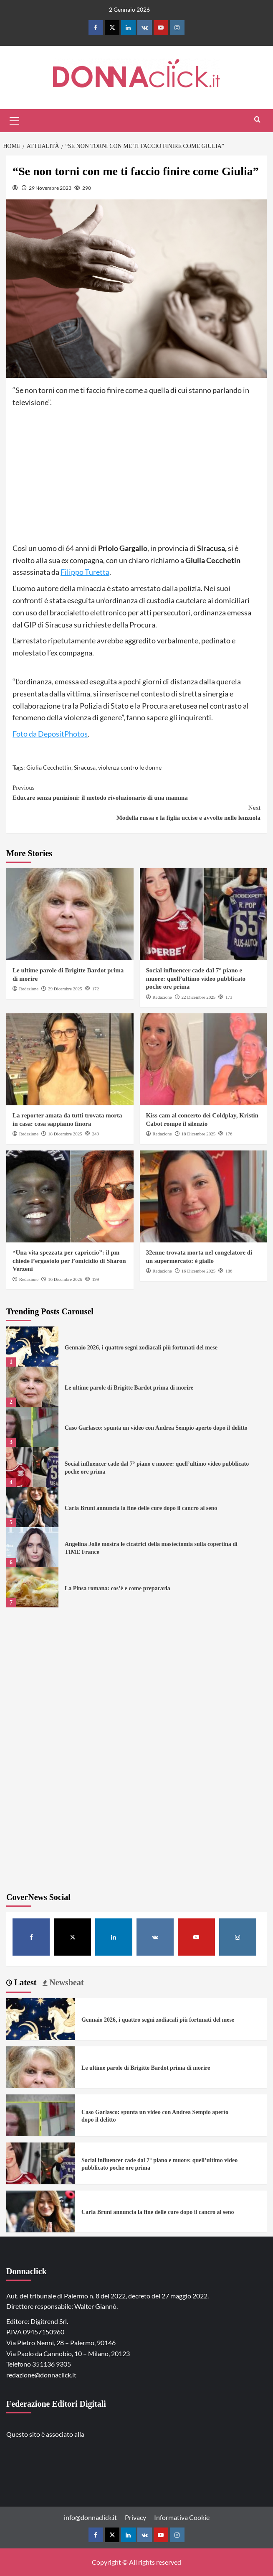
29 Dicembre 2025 (65, 988)
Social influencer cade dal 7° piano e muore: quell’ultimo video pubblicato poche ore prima (196, 978)
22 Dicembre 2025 (198, 997)
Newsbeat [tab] (65, 1982)
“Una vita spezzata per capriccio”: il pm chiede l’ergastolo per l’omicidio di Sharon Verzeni (69, 1260)
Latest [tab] (24, 1982)
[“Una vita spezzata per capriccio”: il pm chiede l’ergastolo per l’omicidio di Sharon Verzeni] (70, 1196)
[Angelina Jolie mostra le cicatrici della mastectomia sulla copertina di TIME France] (32, 1547)
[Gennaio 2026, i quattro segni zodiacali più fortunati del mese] (32, 1346)
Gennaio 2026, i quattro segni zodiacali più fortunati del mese (141, 1347)
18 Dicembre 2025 (65, 1133)
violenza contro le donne (130, 767)
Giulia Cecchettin (48, 767)
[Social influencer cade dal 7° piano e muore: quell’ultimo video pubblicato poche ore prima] (203, 914)
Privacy (135, 2517)
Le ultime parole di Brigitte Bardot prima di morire (129, 1388)
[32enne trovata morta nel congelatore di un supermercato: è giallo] (203, 1196)
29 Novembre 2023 (50, 188)
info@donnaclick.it (90, 2517)
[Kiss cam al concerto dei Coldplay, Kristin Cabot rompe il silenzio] (203, 1059)
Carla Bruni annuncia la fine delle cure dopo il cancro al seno (141, 1508)
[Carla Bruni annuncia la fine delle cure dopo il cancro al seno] (32, 1507)
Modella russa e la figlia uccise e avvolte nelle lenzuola (136, 812)
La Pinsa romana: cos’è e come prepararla (117, 1588)
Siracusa (85, 767)
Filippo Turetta (85, 571)
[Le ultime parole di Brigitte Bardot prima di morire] (70, 914)
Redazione (28, 988)
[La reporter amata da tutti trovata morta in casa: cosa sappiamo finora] (70, 1059)
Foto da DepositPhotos (50, 733)
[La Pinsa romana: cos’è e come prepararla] (32, 1587)
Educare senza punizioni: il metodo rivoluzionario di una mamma (136, 792)
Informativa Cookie (182, 2517)
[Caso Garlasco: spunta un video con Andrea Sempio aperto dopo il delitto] (32, 1427)
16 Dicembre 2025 (65, 1279)
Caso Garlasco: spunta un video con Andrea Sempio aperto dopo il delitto (156, 1428)
